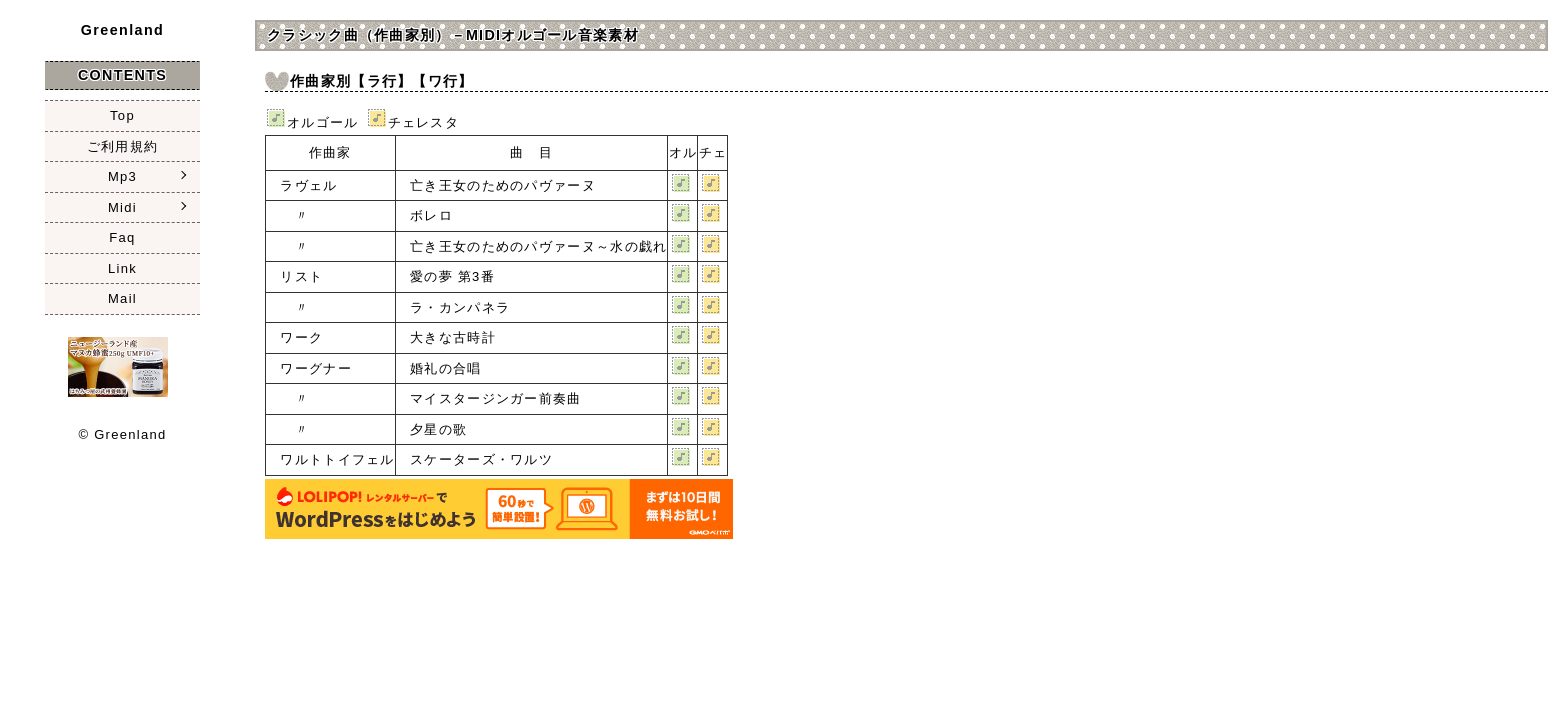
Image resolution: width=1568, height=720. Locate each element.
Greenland (123, 30)
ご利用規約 (123, 146)
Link (122, 268)
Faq (122, 237)
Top (122, 115)
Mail (122, 298)
